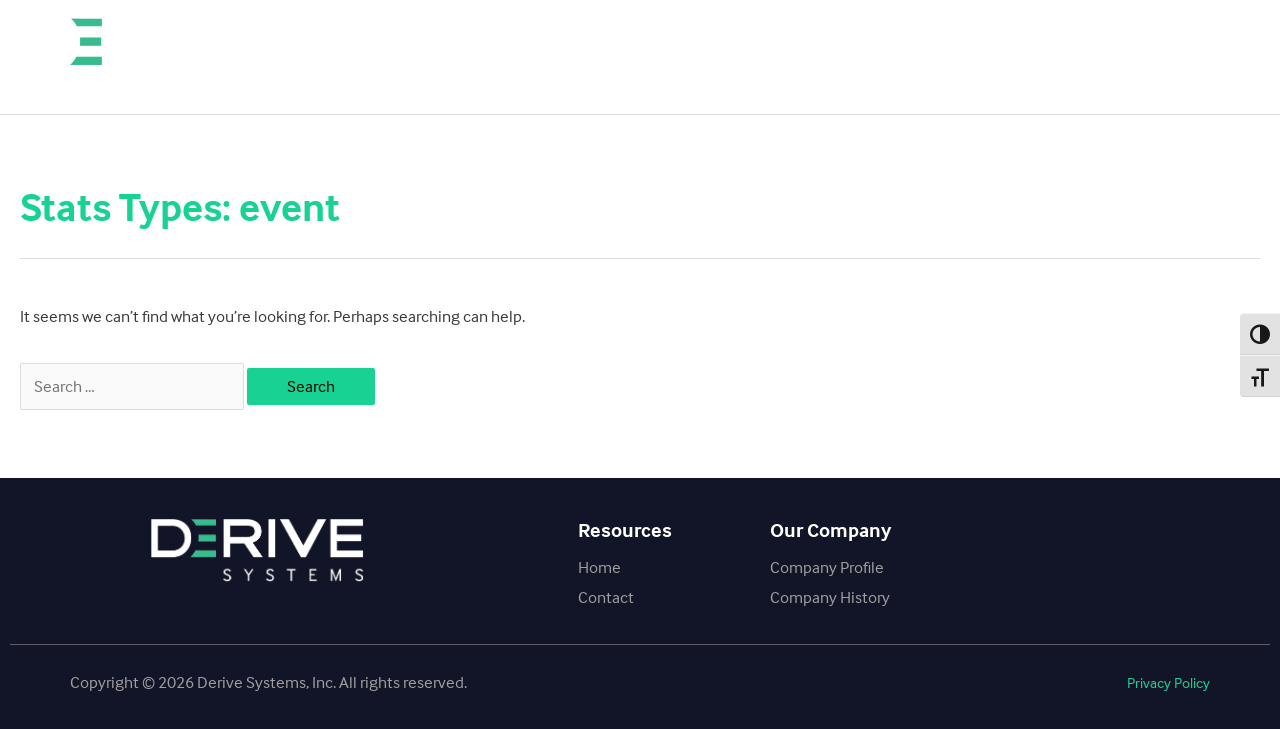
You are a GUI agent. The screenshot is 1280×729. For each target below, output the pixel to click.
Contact (898, 56)
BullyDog (1112, 56)
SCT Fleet (1003, 56)
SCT (1198, 56)
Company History (830, 597)
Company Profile (827, 567)
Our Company (758, 56)
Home (651, 56)
